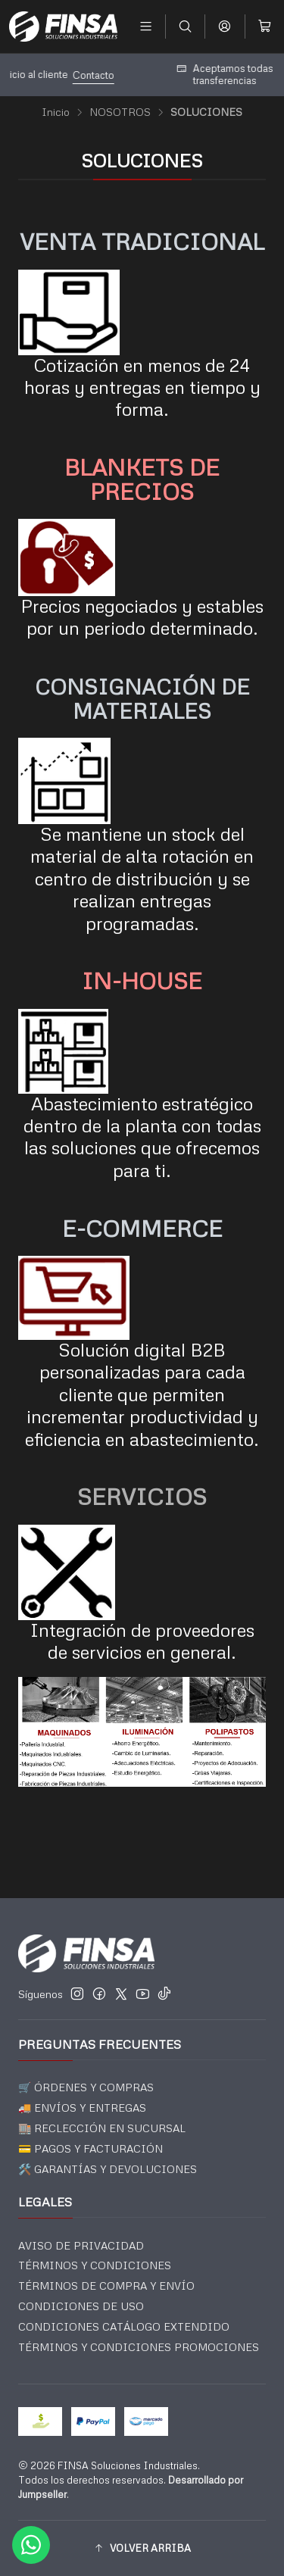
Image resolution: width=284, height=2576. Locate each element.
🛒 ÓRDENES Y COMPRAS (86, 2087)
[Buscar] (185, 26)
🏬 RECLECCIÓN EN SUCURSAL (102, 2128)
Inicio (56, 112)
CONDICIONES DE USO (81, 2306)
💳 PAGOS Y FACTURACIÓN (90, 2148)
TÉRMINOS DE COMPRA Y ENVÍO (106, 2285)
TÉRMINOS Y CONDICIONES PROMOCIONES (138, 2346)
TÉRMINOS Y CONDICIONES (94, 2265)
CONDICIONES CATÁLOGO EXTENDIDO (123, 2326)
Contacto (192, 75)
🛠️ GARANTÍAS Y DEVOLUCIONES (107, 2168)
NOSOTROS (120, 112)
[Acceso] (224, 26)
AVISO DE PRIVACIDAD (81, 2245)
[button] (142, 2548)
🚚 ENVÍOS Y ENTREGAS (82, 2107)
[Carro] (264, 26)
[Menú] (146, 26)
